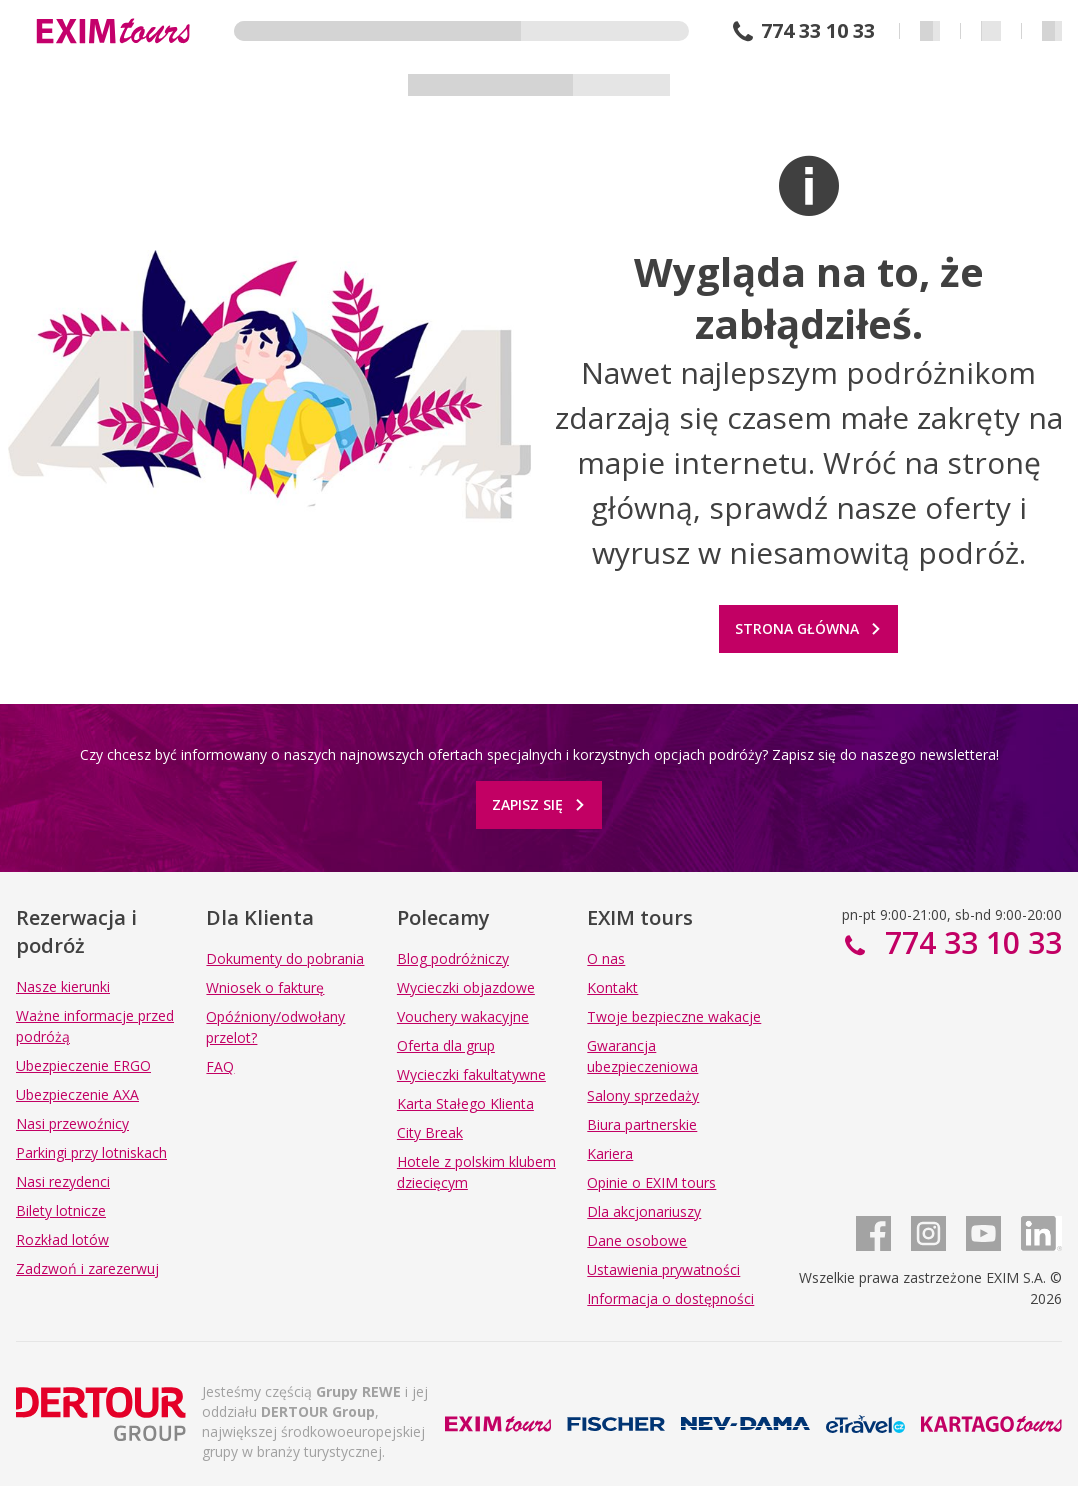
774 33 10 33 (818, 31)
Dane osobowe (637, 1240)
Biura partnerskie (642, 1124)
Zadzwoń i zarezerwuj (87, 1268)
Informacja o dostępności (670, 1298)
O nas (606, 958)
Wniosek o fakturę (265, 987)
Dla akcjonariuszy (644, 1211)
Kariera (610, 1153)
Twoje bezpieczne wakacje (674, 1016)
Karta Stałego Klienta (465, 1103)
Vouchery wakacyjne (463, 1016)
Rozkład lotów (62, 1239)
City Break (430, 1132)
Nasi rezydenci (63, 1181)
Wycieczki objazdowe (466, 987)
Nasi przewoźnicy (72, 1123)
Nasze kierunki (63, 986)
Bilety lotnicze (61, 1210)
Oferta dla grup (446, 1045)
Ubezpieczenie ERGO (83, 1065)
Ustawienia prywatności (663, 1269)
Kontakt (612, 987)
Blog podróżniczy (453, 958)
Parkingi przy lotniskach (91, 1152)
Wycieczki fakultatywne (471, 1074)
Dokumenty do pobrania (285, 958)
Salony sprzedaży (643, 1095)
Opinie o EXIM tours (651, 1182)
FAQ (220, 1066)
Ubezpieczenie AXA (77, 1094)
